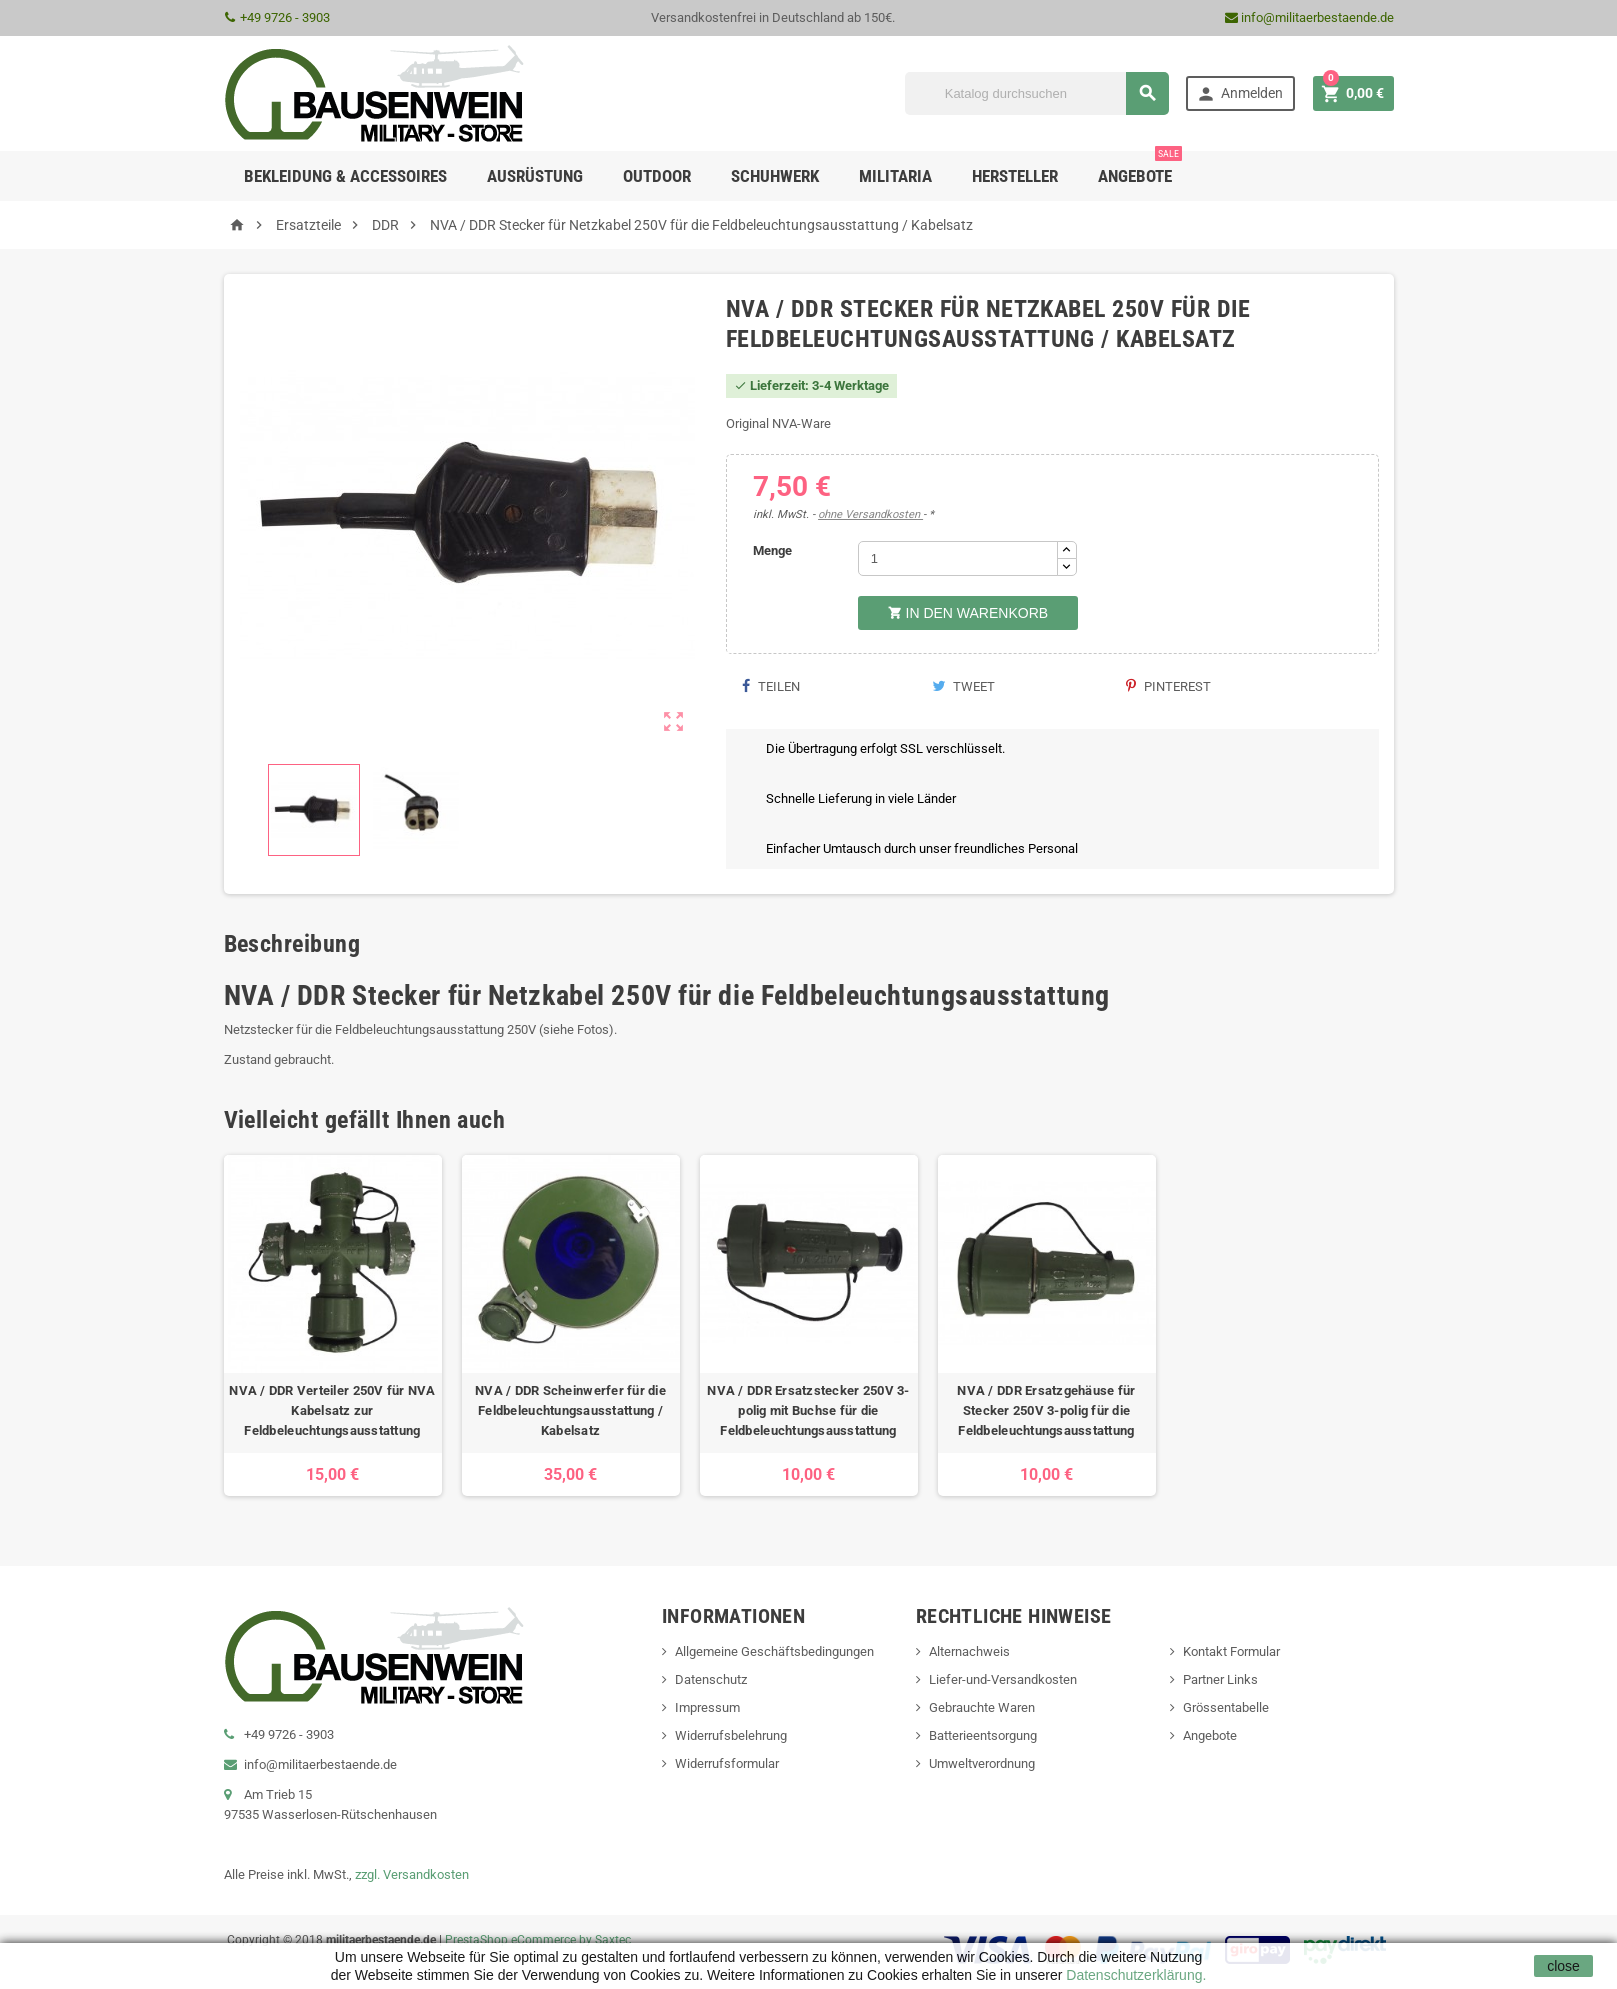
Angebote (1140, 168)
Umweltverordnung (982, 1763)
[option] (333, 1325)
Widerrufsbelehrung (731, 1735)
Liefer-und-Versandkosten (1003, 1679)
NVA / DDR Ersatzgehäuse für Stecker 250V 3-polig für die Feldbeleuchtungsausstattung (1046, 1410)
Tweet (963, 686)
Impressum (707, 1707)
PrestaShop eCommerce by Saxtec (538, 1940)
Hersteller (1015, 176)
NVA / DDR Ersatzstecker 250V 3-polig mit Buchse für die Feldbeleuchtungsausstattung (808, 1410)
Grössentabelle (1226, 1707)
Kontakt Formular (1231, 1651)
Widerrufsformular (727, 1763)
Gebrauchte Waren (982, 1707)
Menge (772, 550)
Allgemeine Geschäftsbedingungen (774, 1651)
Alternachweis (969, 1651)
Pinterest (1168, 686)
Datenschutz (711, 1679)
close (1563, 1966)
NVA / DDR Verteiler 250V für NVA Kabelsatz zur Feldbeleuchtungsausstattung (332, 1410)
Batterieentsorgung (983, 1735)
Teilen (770, 686)
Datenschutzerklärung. (1134, 1975)
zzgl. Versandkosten (412, 1874)
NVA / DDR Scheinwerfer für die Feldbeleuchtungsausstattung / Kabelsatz (570, 1410)
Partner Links (1220, 1679)
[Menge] (958, 558)
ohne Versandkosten (870, 514)
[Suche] (1037, 93)
